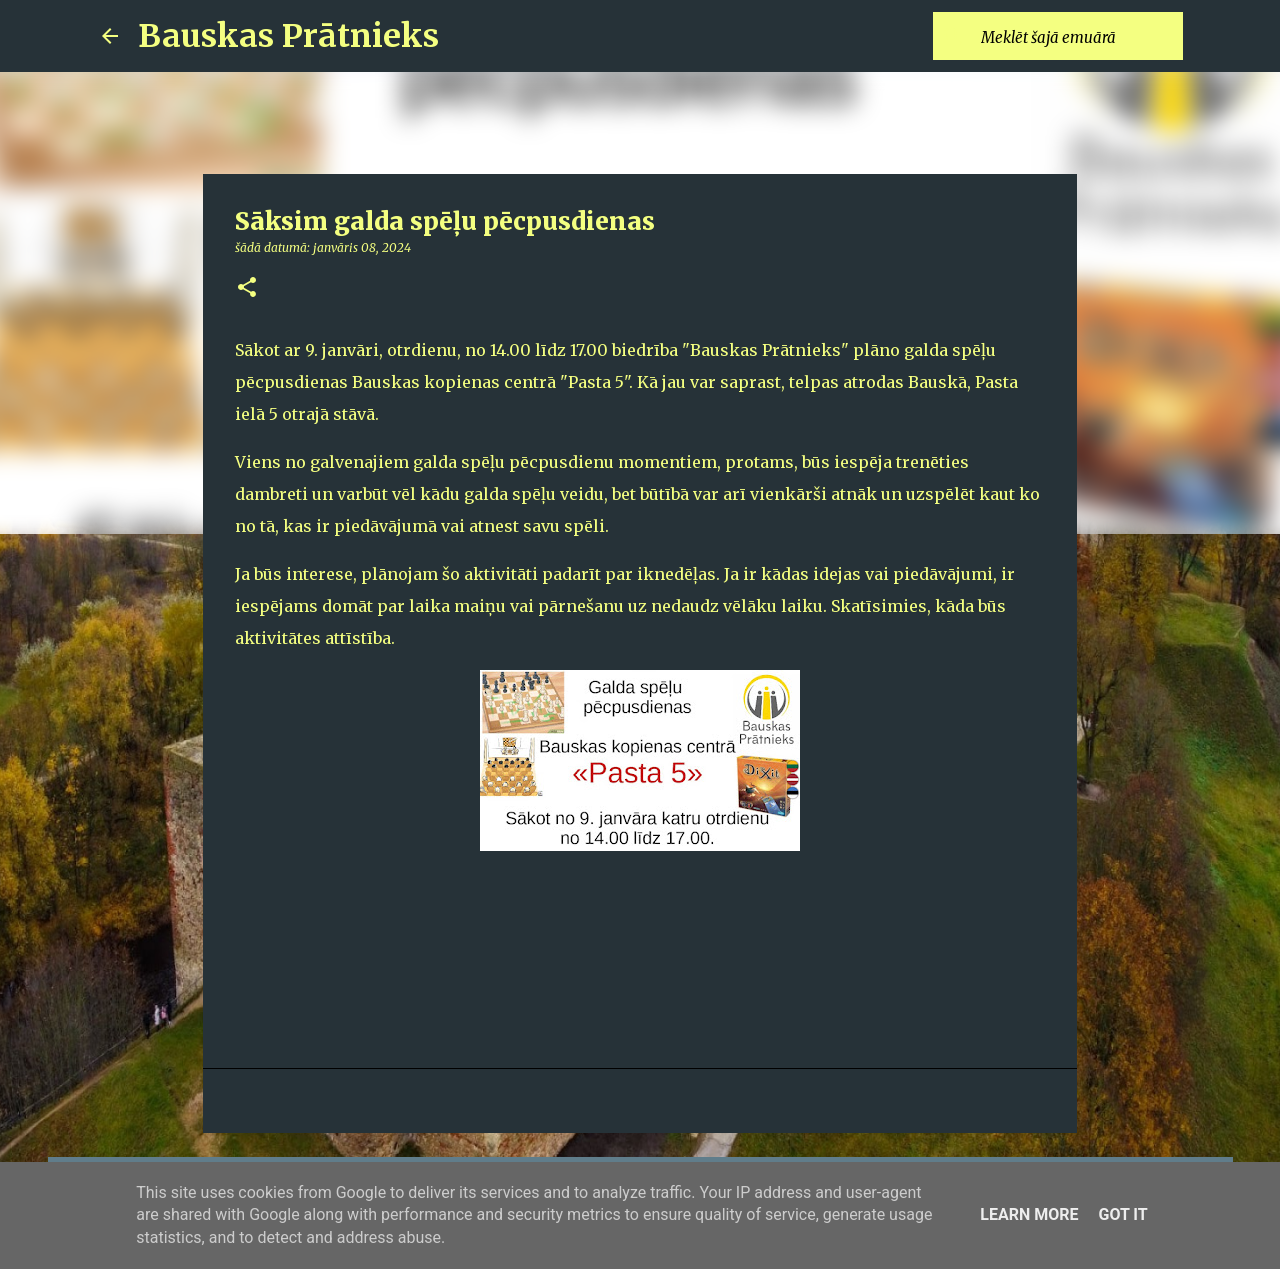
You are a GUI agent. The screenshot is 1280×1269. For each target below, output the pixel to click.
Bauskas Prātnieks (288, 36)
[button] (247, 288)
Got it (1122, 1214)
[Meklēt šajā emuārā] (1078, 36)
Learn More (1029, 1214)
